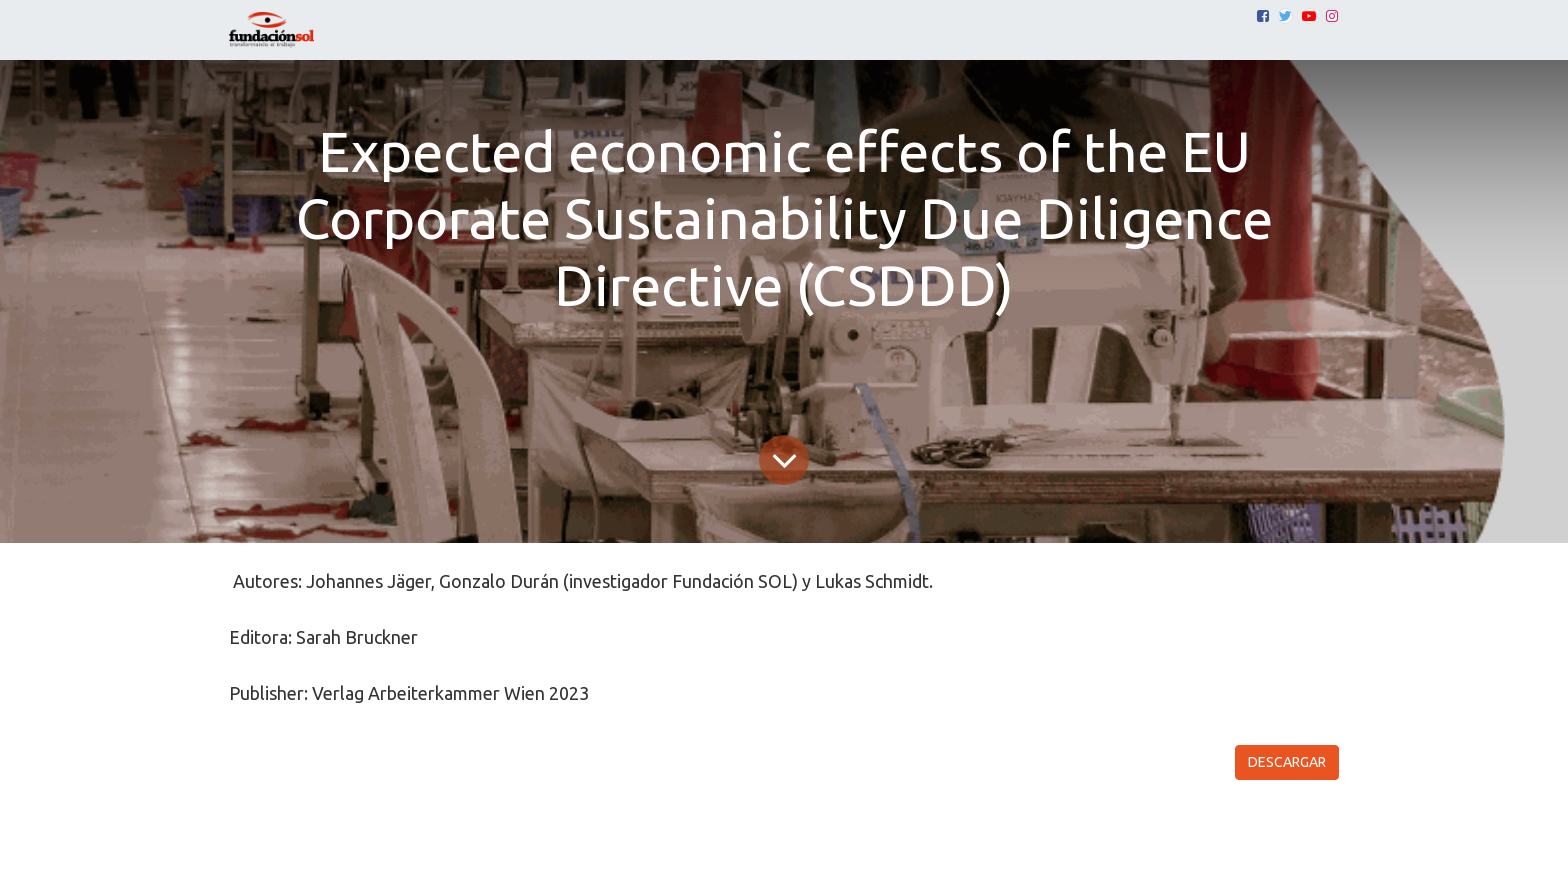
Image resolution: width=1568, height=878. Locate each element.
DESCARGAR (1287, 762)
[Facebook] (1263, 16)
